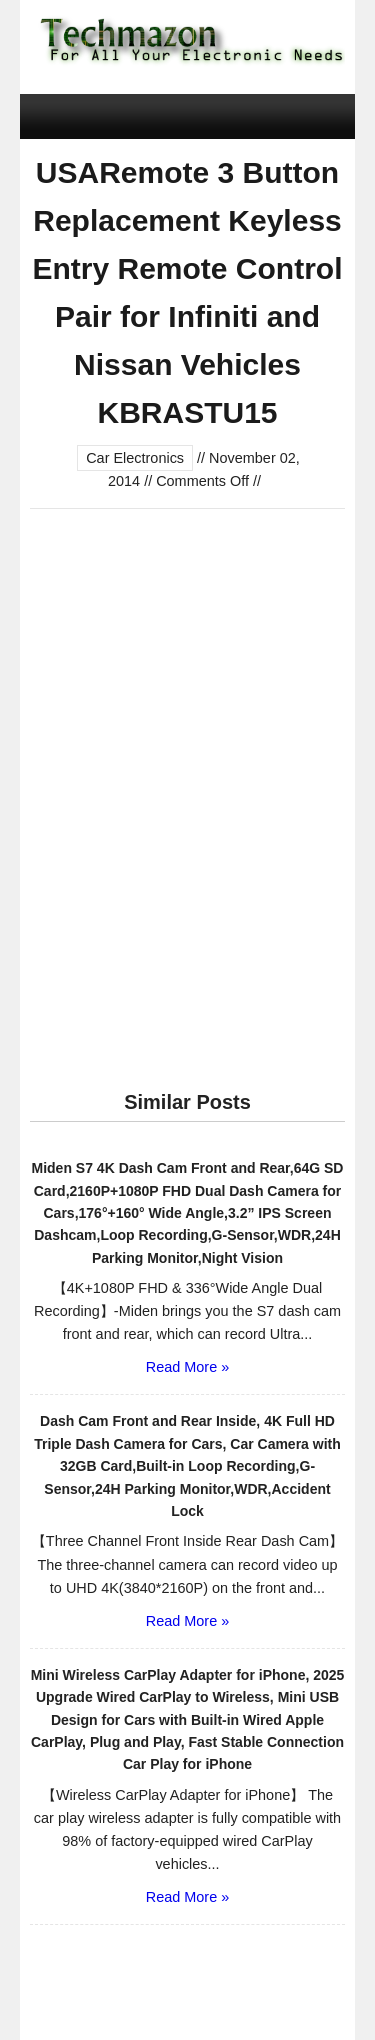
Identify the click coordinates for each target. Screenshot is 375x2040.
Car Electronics (135, 458)
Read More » (187, 1367)
